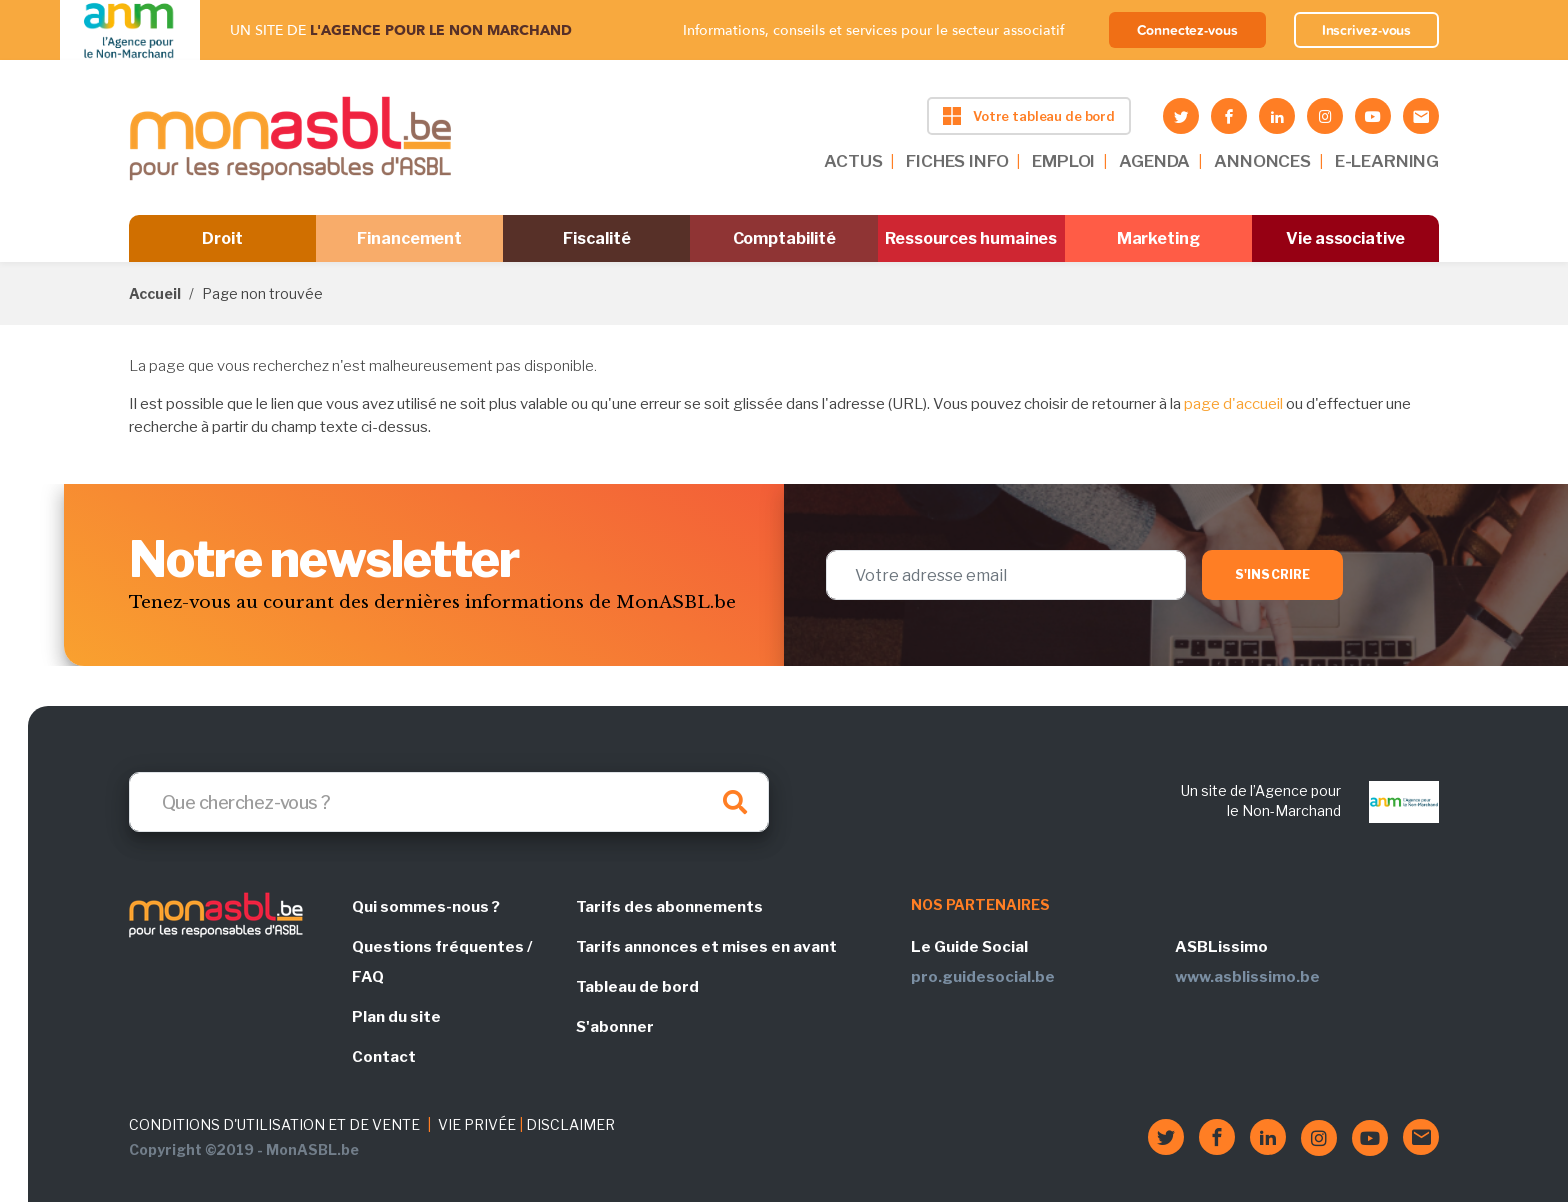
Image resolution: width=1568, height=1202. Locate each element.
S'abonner (615, 1027)
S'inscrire (1272, 574)
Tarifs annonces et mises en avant (706, 947)
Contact (384, 1057)
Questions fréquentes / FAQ (442, 962)
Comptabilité (784, 238)
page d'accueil (1233, 404)
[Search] (449, 802)
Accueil (155, 293)
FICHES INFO (957, 161)
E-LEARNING (1387, 161)
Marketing (1158, 238)
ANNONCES (1262, 161)
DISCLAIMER (570, 1124)
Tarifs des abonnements (669, 907)
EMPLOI (1063, 161)
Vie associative (1345, 238)
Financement (409, 238)
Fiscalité (596, 238)
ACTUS (853, 161)
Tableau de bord (637, 987)
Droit (222, 238)
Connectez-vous (1187, 30)
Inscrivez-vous (1367, 30)
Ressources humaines (971, 238)
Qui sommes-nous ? (426, 907)
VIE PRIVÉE (477, 1124)
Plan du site (396, 1017)
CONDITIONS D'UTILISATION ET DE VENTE (274, 1124)
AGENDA (1154, 161)
